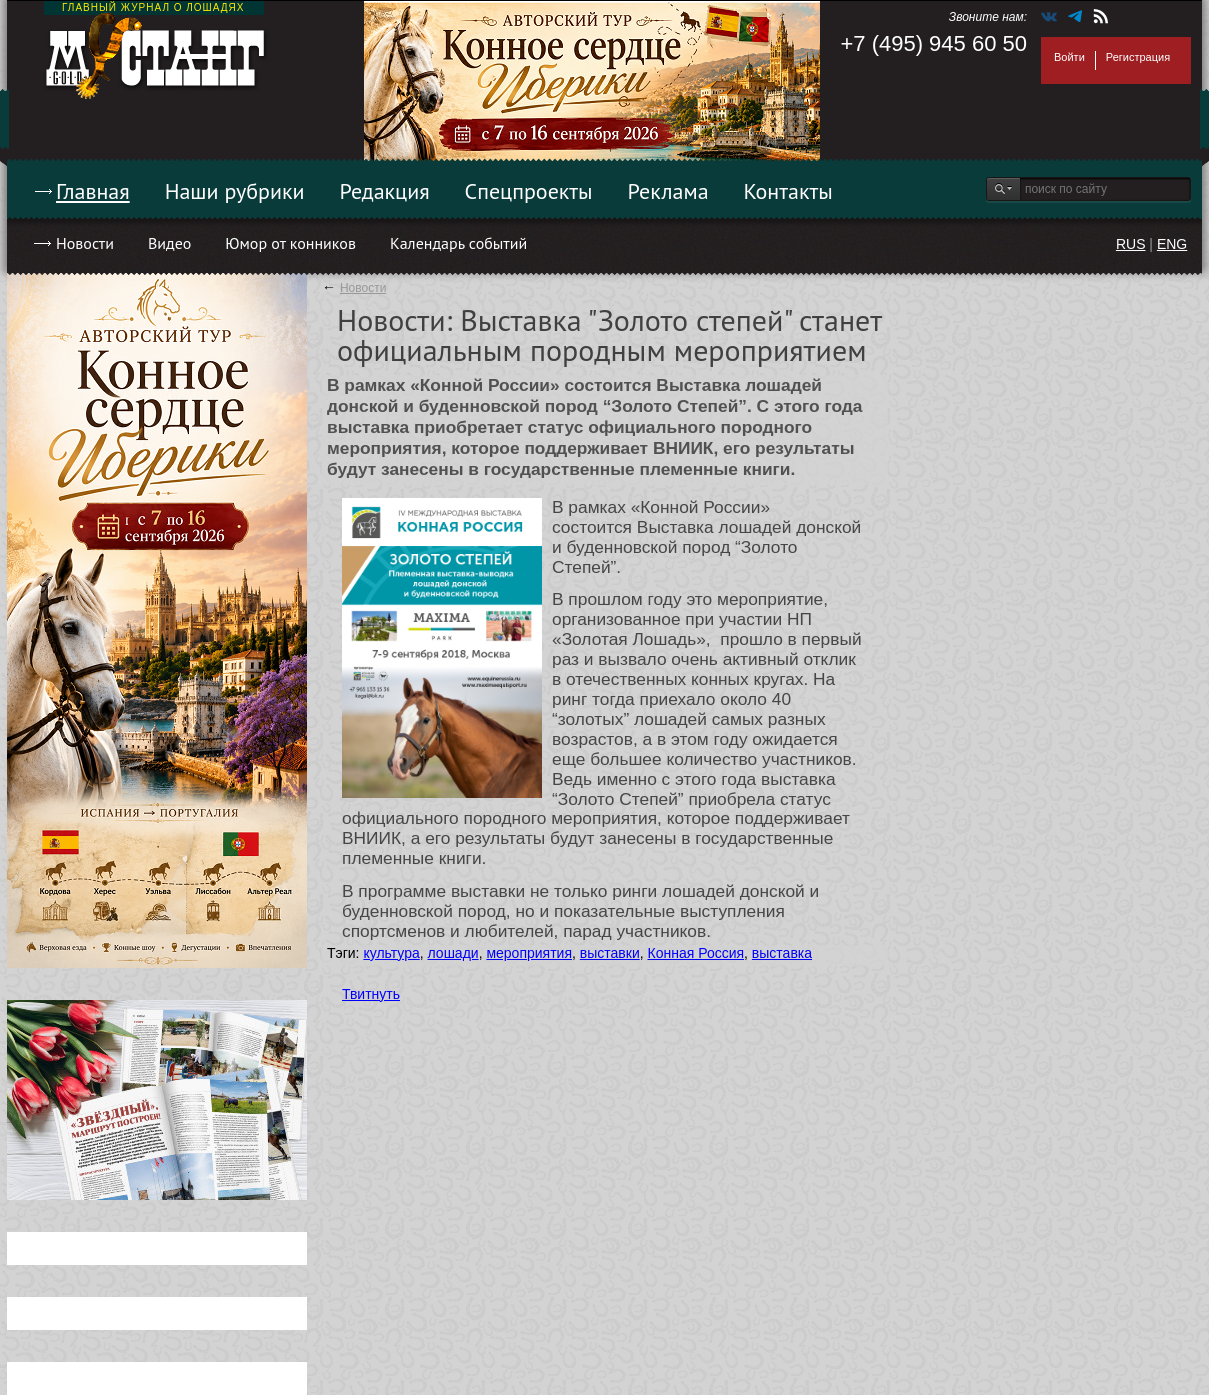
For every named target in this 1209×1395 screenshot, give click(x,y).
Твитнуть (371, 994)
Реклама (668, 191)
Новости (85, 243)
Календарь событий (458, 243)
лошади (453, 953)
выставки (610, 953)
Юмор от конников (290, 243)
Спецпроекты (529, 191)
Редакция (385, 191)
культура (391, 953)
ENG (1172, 244)
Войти (1069, 57)
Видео (169, 243)
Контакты (788, 191)
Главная (93, 191)
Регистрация (1138, 57)
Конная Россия (696, 953)
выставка (782, 953)
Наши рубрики (235, 191)
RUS (1131, 244)
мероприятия (529, 953)
